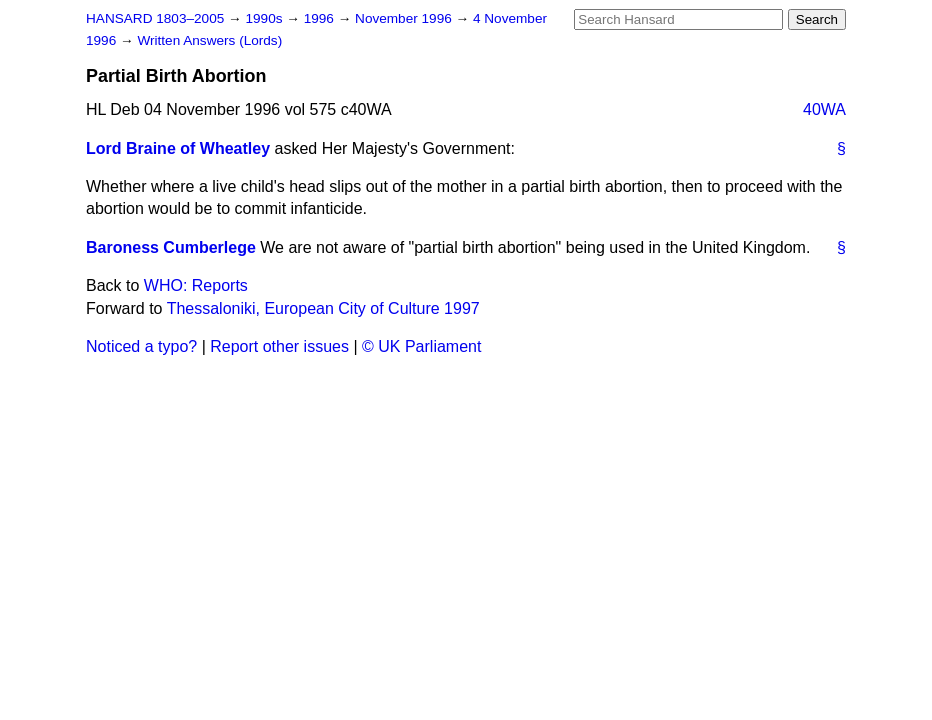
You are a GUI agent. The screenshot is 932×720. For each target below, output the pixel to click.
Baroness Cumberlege (171, 247)
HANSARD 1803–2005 (155, 18)
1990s (265, 18)
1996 (321, 18)
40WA (824, 109)
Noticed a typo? (141, 346)
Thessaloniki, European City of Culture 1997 (323, 308)
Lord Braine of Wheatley (178, 148)
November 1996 (405, 18)
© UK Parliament (421, 346)
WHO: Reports (196, 285)
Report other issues (279, 346)
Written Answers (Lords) (209, 40)
